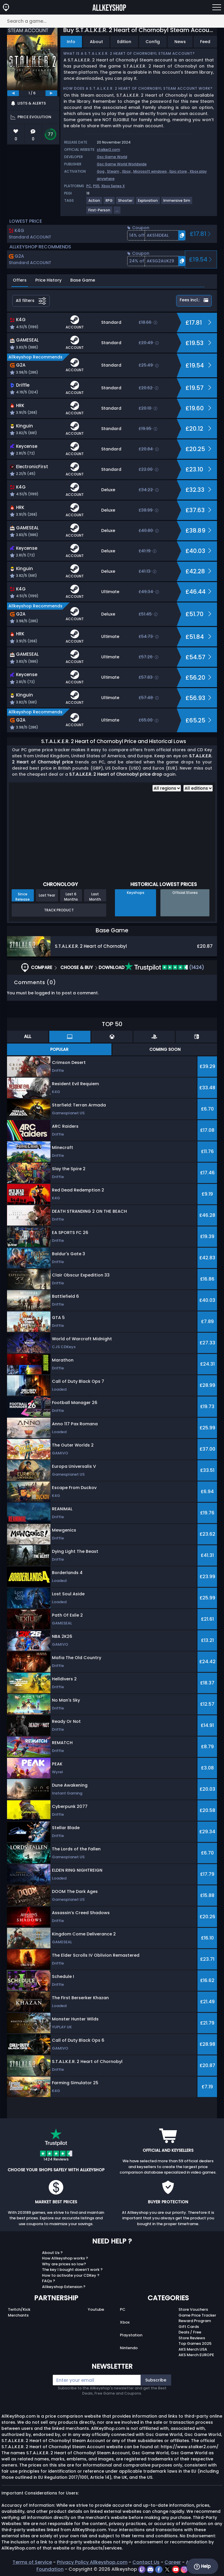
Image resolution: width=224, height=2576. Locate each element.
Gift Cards (188, 2326)
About (96, 42)
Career (172, 2562)
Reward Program (194, 2321)
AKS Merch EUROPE (196, 2355)
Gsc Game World (112, 156)
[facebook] (159, 2569)
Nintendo (129, 2348)
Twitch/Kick (19, 2309)
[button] (156, 235)
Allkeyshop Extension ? (63, 2286)
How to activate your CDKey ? (70, 2275)
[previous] (13, 93)
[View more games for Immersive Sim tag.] (177, 202)
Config (153, 42)
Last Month (95, 896)
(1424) (164, 967)
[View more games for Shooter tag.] (125, 202)
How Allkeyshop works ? (65, 2258)
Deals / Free (189, 2332)
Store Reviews (191, 2338)
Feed (205, 42)
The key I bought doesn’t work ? (72, 2269)
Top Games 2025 (194, 2343)
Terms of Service (32, 2562)
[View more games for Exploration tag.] (148, 202)
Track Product (59, 910)
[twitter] (168, 2569)
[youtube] (176, 2569)
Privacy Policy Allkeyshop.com (92, 2562)
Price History (48, 280)
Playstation (131, 2335)
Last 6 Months (71, 896)
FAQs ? (48, 2281)
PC (88, 185)
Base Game (82, 280)
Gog (100, 171)
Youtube (96, 2309)
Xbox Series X (113, 185)
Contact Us (146, 2562)
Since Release (22, 896)
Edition (124, 42)
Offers (20, 280)
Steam (113, 171)
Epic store (178, 171)
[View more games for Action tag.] (94, 202)
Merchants (18, 2315)
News (180, 42)
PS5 (96, 185)
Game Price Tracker (197, 2315)
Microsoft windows (150, 171)
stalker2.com (108, 149)
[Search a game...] (112, 21)
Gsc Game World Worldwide (122, 164)
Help (202, 2566)
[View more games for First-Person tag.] (99, 212)
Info (71, 42)
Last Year (47, 895)
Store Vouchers (193, 2309)
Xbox (126, 171)
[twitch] (142, 2569)
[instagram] (184, 2569)
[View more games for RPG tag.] (109, 202)
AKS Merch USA (192, 2349)
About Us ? (52, 2252)
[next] (51, 93)
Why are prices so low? (64, 2264)
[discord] (151, 2569)
